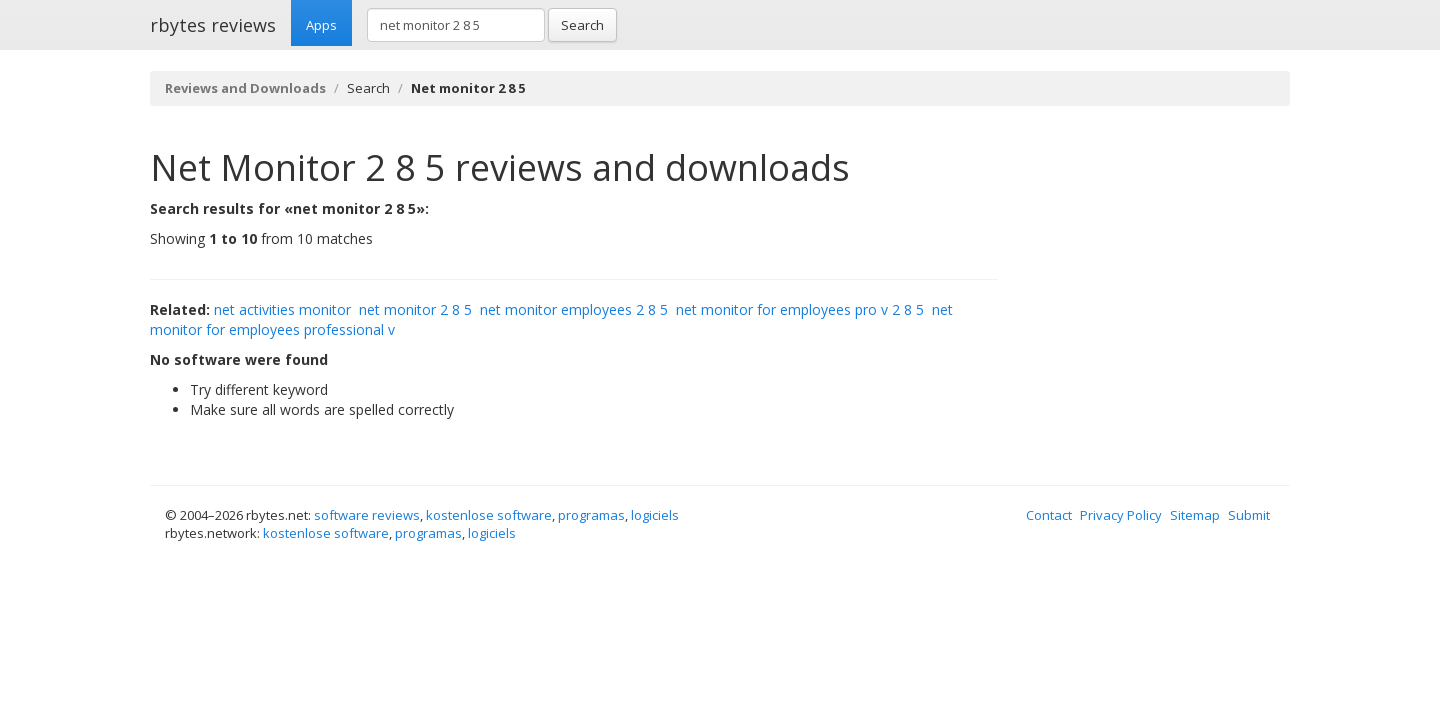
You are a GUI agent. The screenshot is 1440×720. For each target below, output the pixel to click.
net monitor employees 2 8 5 (574, 309)
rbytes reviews (213, 25)
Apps (321, 25)
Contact (1049, 515)
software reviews (367, 515)
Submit (1249, 515)
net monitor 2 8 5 (415, 309)
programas (591, 515)
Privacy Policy (1121, 515)
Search (582, 25)
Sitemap (1195, 515)
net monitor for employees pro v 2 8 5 (800, 309)
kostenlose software (489, 515)
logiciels (655, 515)
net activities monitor (282, 309)
